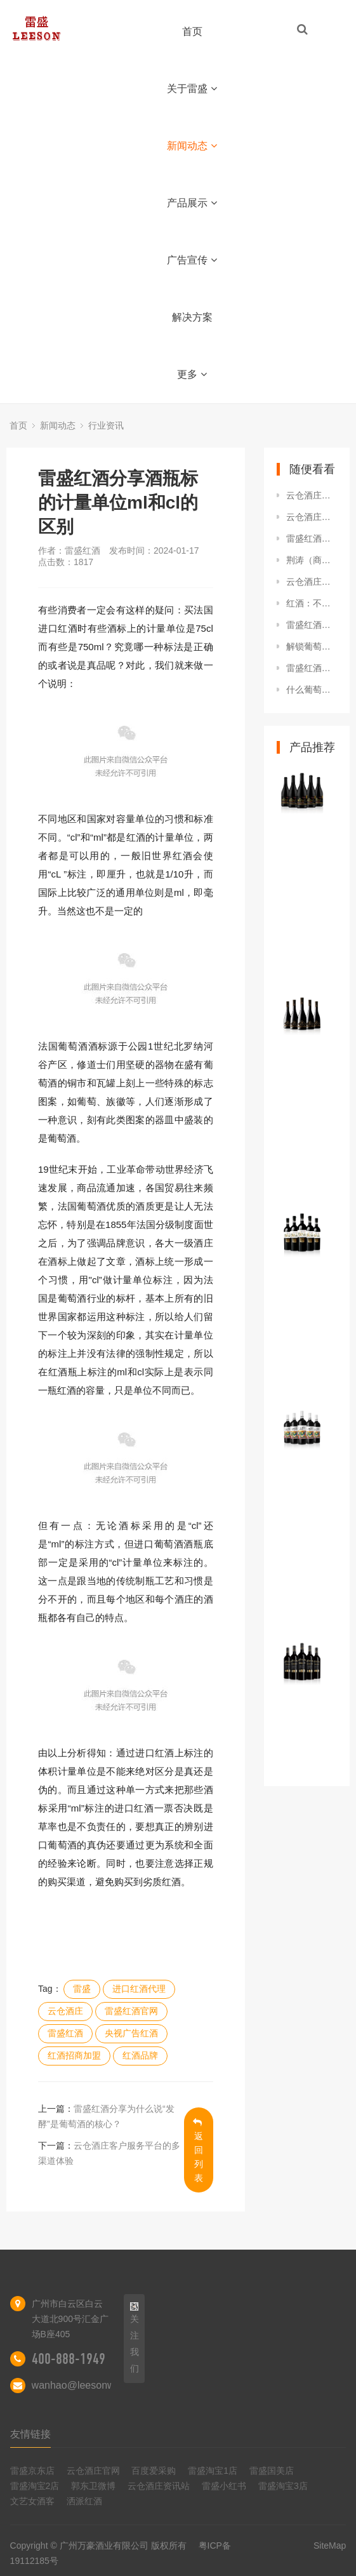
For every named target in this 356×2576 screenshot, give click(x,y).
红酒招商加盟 (74, 2055)
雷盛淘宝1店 (212, 2471)
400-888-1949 (68, 2359)
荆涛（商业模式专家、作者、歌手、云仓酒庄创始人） (311, 560)
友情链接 (30, 2434)
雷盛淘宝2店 (35, 2486)
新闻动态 (192, 145)
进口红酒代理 (139, 1989)
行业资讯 (106, 425)
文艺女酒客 (32, 2501)
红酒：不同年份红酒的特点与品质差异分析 (311, 603)
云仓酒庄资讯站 (159, 2486)
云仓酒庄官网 (93, 2471)
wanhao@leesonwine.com (91, 2385)
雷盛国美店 (271, 2471)
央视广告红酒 (131, 2033)
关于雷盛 (192, 88)
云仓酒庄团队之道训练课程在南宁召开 (311, 517)
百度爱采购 (153, 2471)
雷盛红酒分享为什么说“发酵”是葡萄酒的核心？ (311, 625)
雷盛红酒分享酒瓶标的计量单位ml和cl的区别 (311, 538)
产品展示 (192, 202)
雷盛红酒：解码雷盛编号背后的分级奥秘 (311, 668)
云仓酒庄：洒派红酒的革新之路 (311, 495)
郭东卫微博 (93, 2486)
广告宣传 (192, 260)
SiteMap (329, 2545)
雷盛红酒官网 (131, 2011)
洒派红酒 (84, 2501)
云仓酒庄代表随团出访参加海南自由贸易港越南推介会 (311, 582)
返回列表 (198, 2150)
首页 (192, 31)
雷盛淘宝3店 (283, 2486)
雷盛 (82, 1989)
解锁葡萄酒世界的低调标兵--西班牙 (311, 646)
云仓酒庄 (65, 2011)
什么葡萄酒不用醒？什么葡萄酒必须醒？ (311, 689)
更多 (192, 374)
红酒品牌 (140, 2055)
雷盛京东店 (32, 2471)
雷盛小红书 (224, 2486)
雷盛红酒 (65, 2033)
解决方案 (192, 317)
